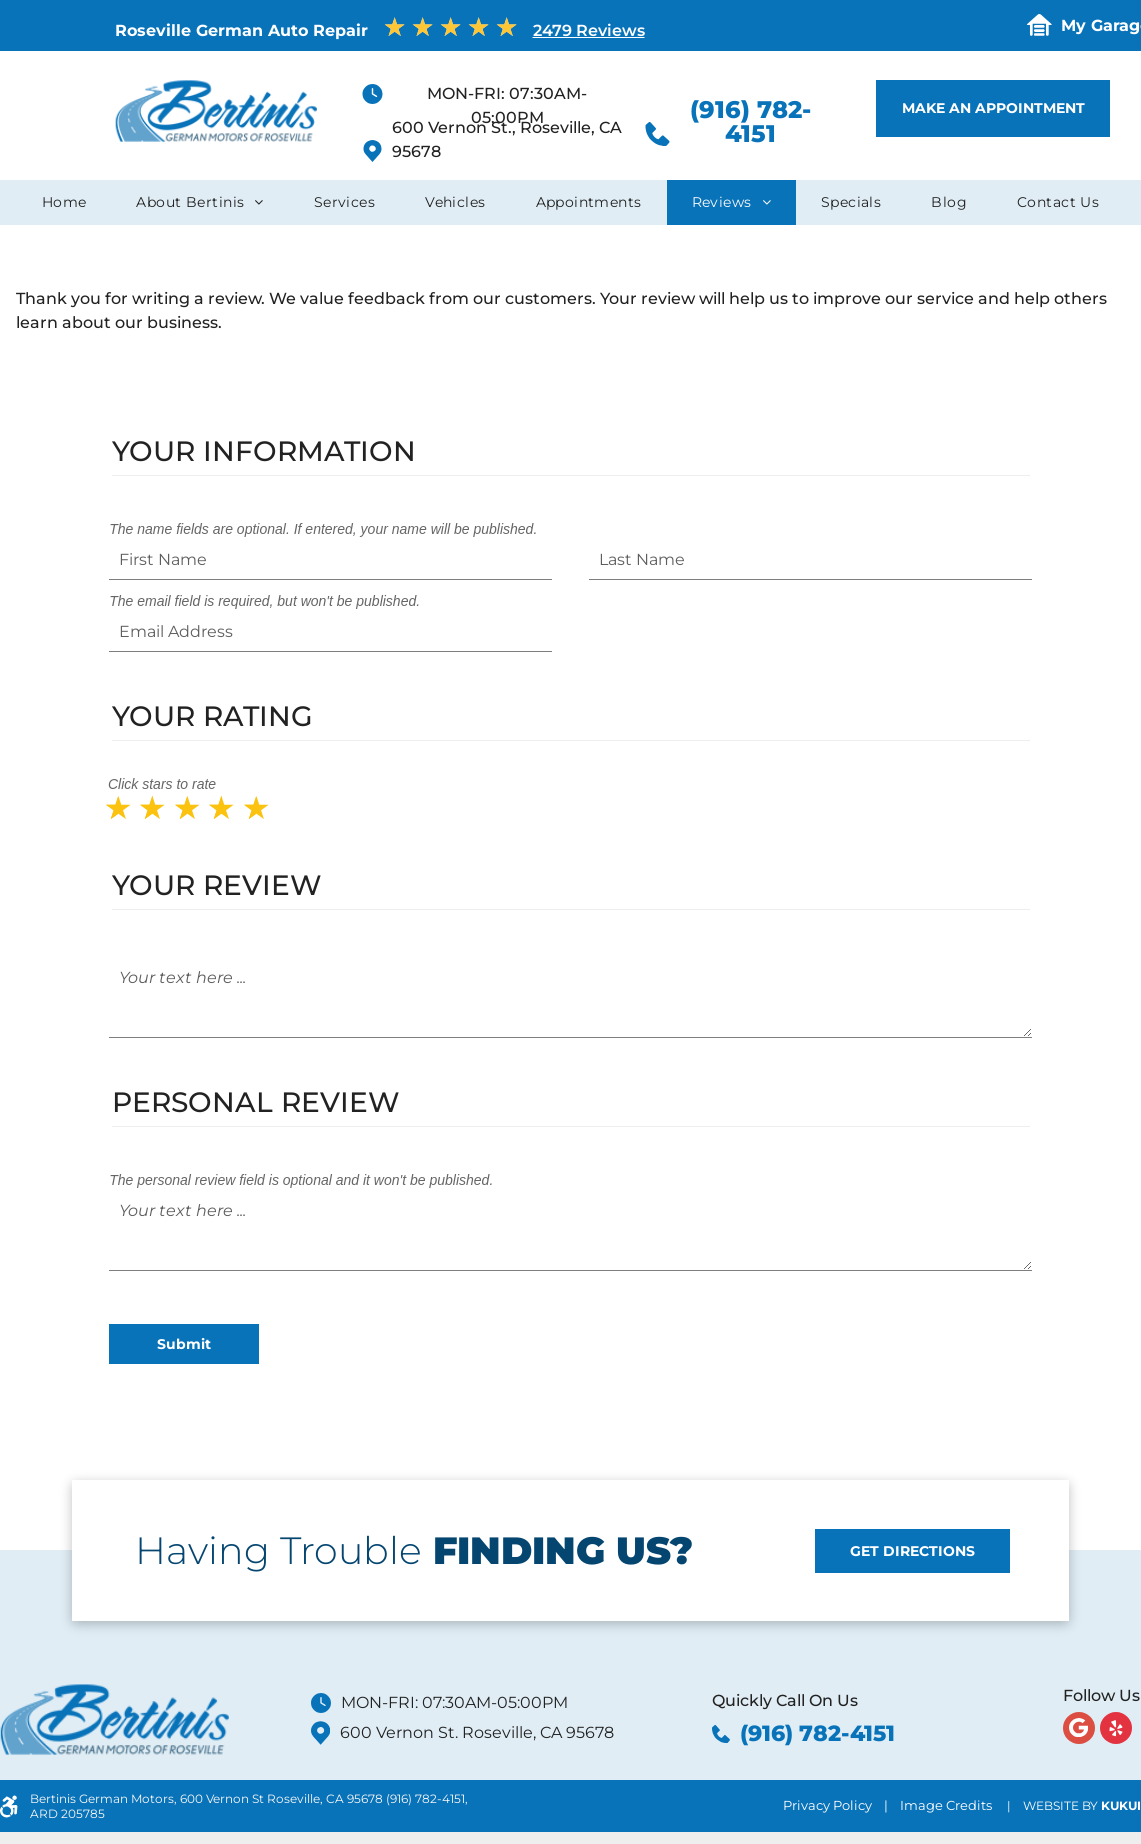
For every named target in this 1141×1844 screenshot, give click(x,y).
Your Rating (212, 716)
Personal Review (256, 1102)
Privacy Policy (827, 1805)
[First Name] (330, 560)
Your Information (264, 451)
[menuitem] (64, 202)
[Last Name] (810, 560)
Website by (1060, 1805)
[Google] (1079, 1730)
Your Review (217, 885)
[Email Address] (330, 632)
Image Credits (946, 1805)
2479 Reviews (589, 30)
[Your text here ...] (570, 998)
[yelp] (1116, 1730)
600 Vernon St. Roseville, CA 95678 (477, 1732)
